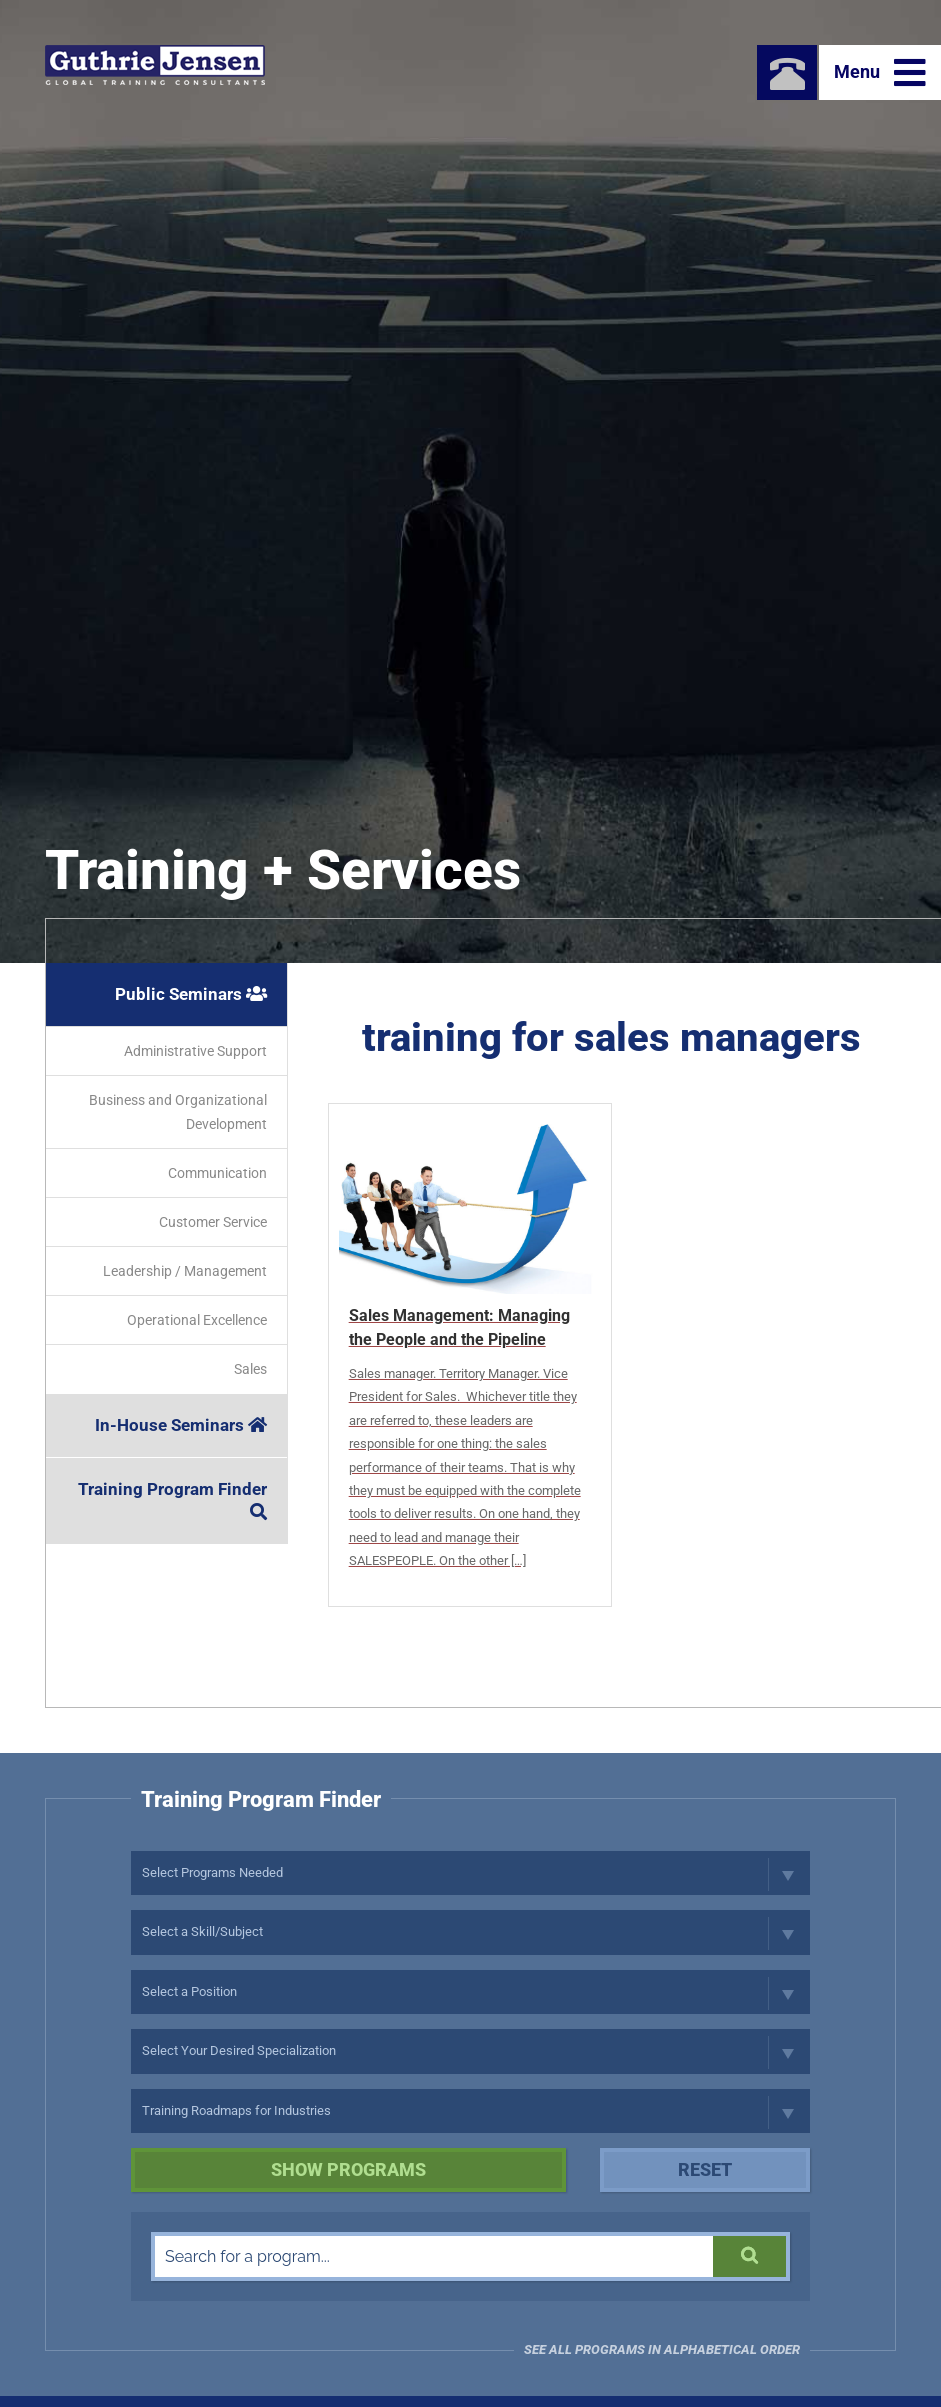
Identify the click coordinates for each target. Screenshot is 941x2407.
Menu (880, 73)
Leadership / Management (185, 1271)
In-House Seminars (181, 1425)
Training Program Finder (172, 1499)
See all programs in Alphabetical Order (662, 2349)
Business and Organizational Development (178, 1112)
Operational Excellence (197, 1320)
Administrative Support (195, 1051)
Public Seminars (191, 994)
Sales (250, 1369)
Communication (217, 1173)
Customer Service (213, 1222)
